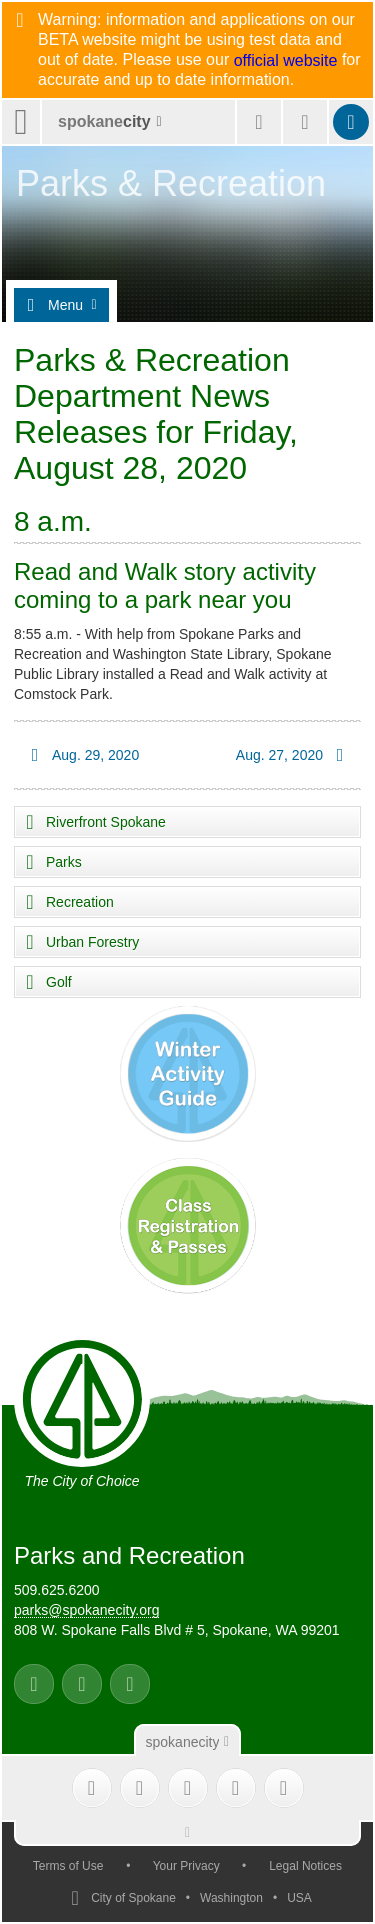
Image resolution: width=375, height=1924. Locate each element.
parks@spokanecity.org (86, 1610)
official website (286, 61)
